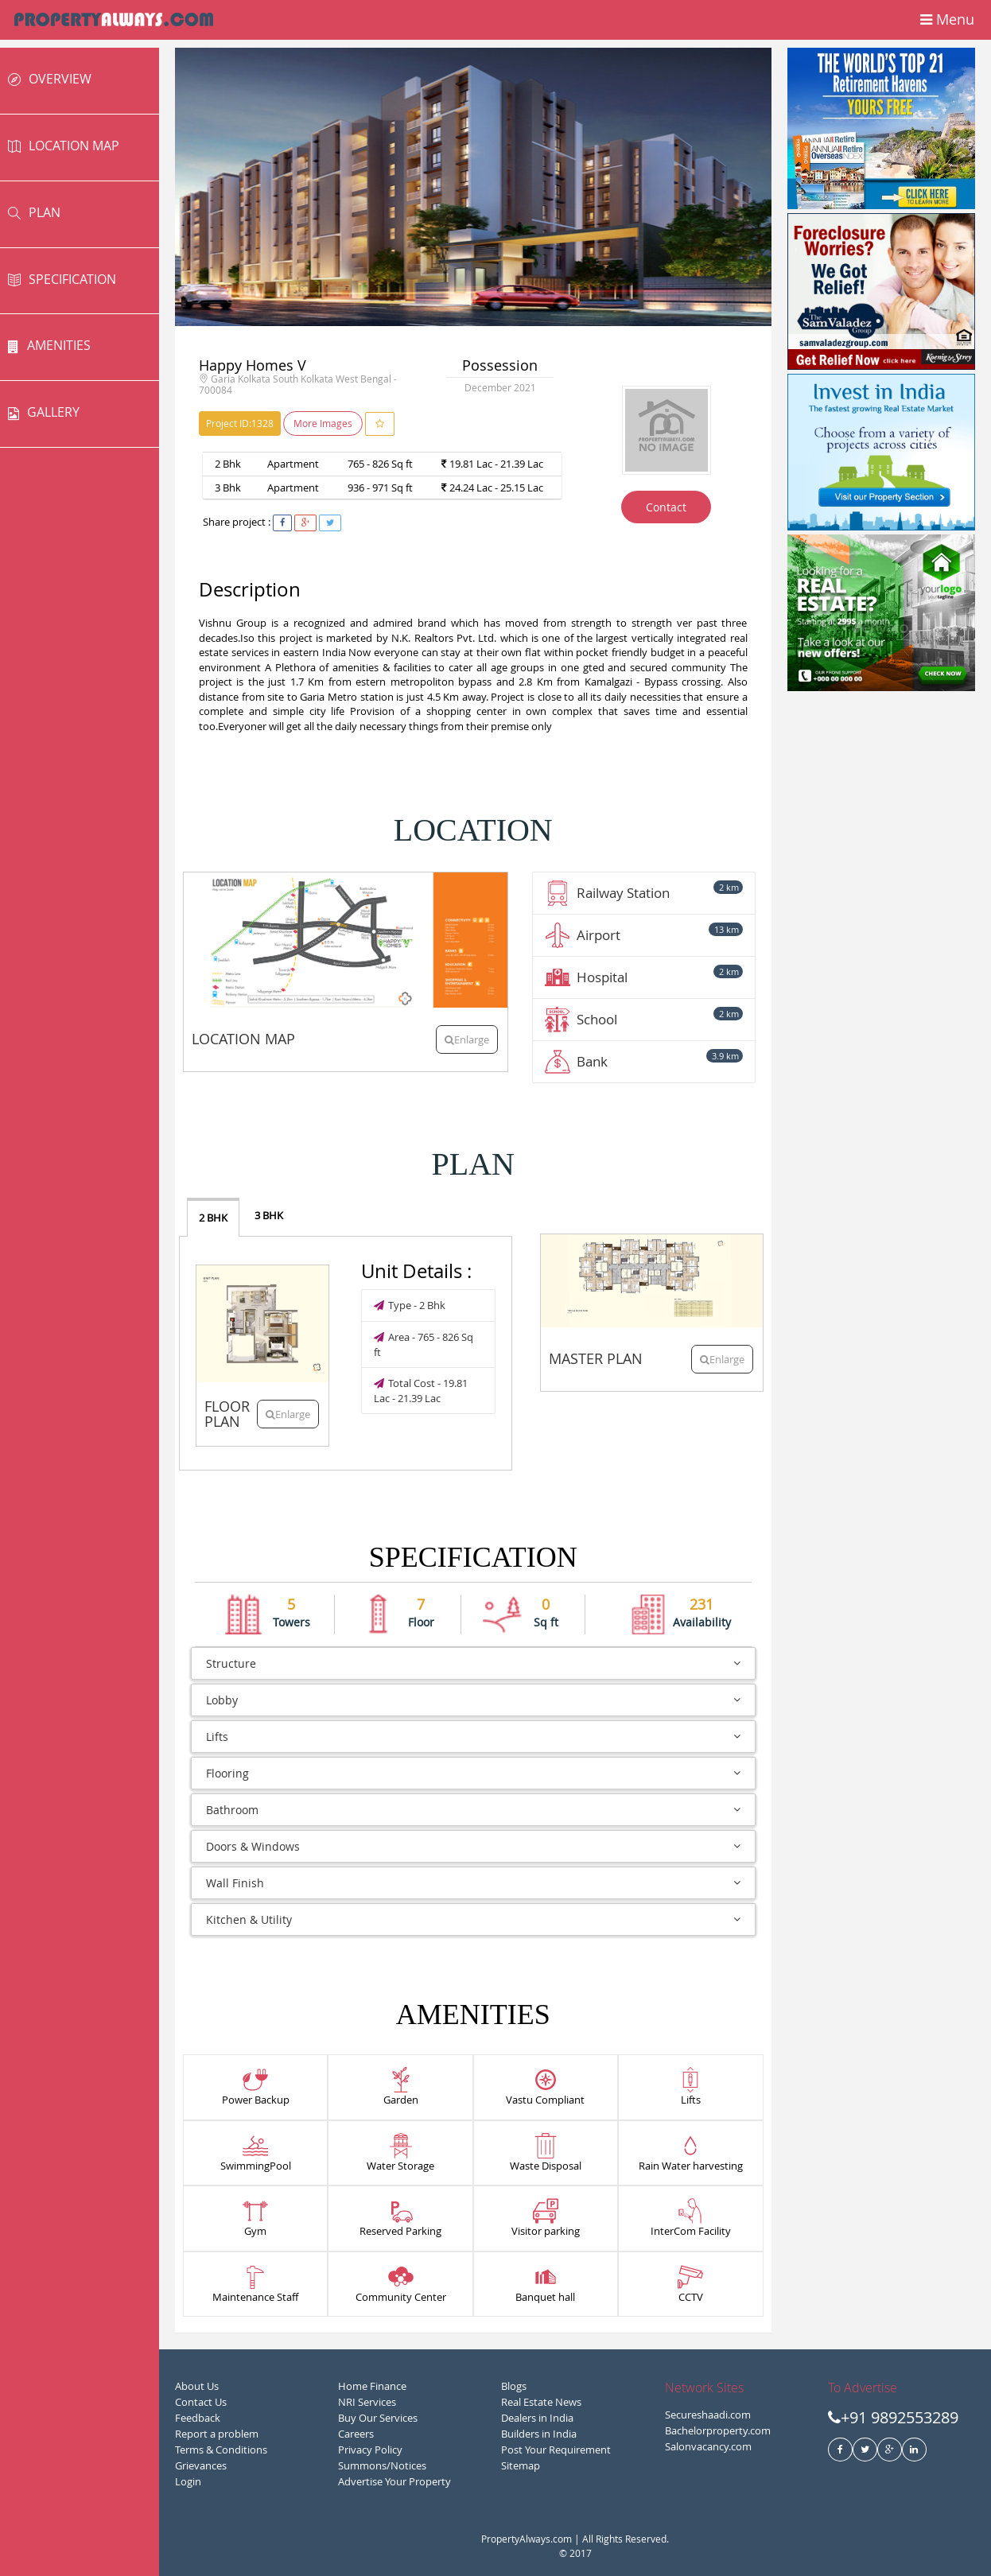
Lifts (473, 1736)
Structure (473, 1663)
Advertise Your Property (394, 2481)
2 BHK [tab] (213, 1217)
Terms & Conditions (221, 2449)
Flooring (473, 1773)
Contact (666, 507)
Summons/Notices (382, 2465)
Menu (947, 20)
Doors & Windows (473, 1846)
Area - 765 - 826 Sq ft (423, 1344)
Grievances (201, 2465)
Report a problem (216, 2433)
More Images (322, 423)
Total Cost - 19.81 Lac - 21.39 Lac (421, 1390)
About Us (197, 2386)
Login (188, 2481)
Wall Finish (473, 1882)
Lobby (473, 1700)
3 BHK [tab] (269, 1215)
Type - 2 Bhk (409, 1305)
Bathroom (473, 1809)
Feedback (197, 2418)
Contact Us (201, 2402)
